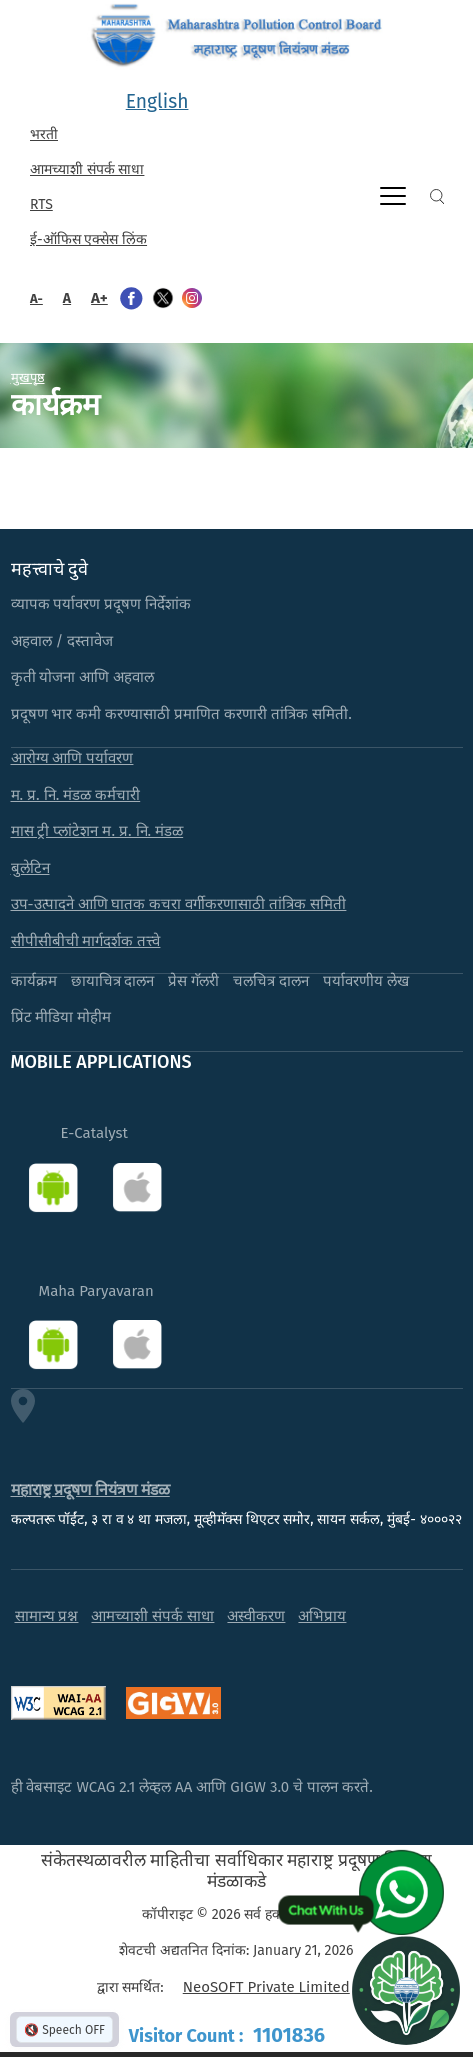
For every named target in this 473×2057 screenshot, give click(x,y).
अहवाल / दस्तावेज (62, 641)
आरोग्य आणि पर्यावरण (72, 758)
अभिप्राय (322, 1616)
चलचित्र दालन (271, 981)
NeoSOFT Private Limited (266, 1987)
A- (36, 298)
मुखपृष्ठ (28, 377)
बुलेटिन (30, 868)
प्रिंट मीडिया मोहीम (61, 1017)
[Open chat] (406, 1990)
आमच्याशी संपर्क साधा (87, 169)
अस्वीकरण (256, 1616)
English (157, 101)
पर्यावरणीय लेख (366, 981)
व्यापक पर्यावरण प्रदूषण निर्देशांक (101, 604)
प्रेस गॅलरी (193, 981)
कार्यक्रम (34, 981)
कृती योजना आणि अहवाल (83, 677)
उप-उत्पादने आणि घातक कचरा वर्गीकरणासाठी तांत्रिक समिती (179, 904)
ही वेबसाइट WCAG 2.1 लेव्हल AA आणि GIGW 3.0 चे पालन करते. (192, 1787)
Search (437, 196)
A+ (99, 298)
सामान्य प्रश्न (47, 1616)
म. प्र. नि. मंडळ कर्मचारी (76, 795)
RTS (41, 204)
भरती (44, 134)
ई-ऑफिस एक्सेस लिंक (88, 239)
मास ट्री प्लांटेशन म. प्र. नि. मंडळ (97, 831)
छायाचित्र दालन (113, 981)
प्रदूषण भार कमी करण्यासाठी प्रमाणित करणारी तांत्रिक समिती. (181, 714)
